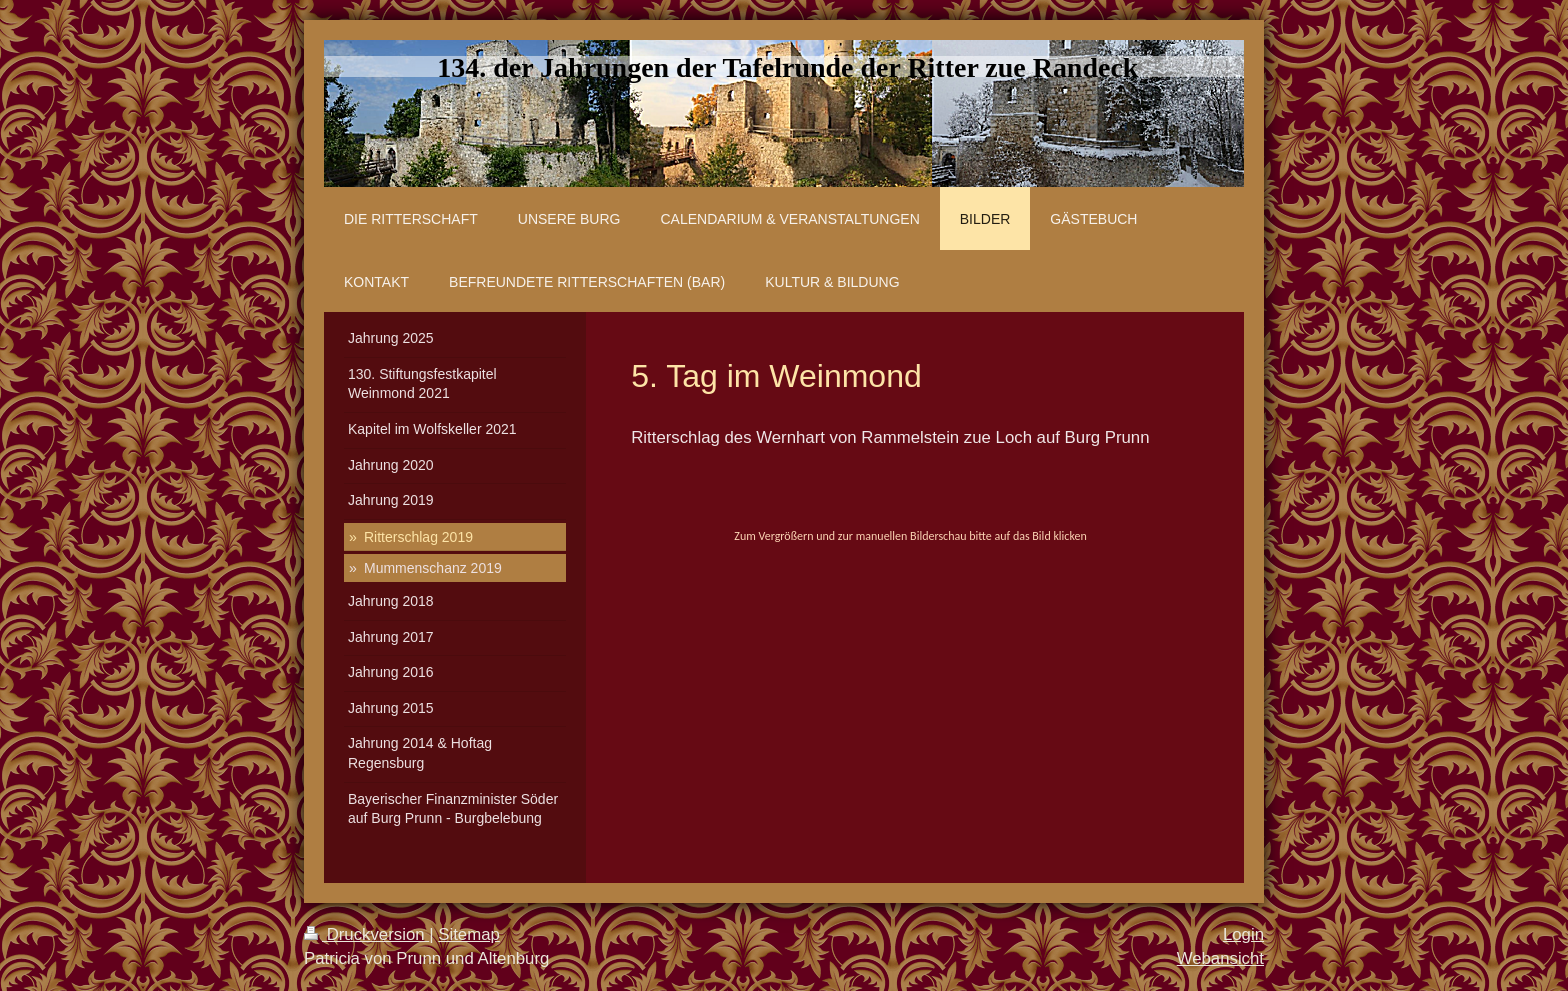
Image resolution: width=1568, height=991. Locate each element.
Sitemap (469, 934)
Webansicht (1220, 958)
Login (1243, 934)
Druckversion (366, 934)
